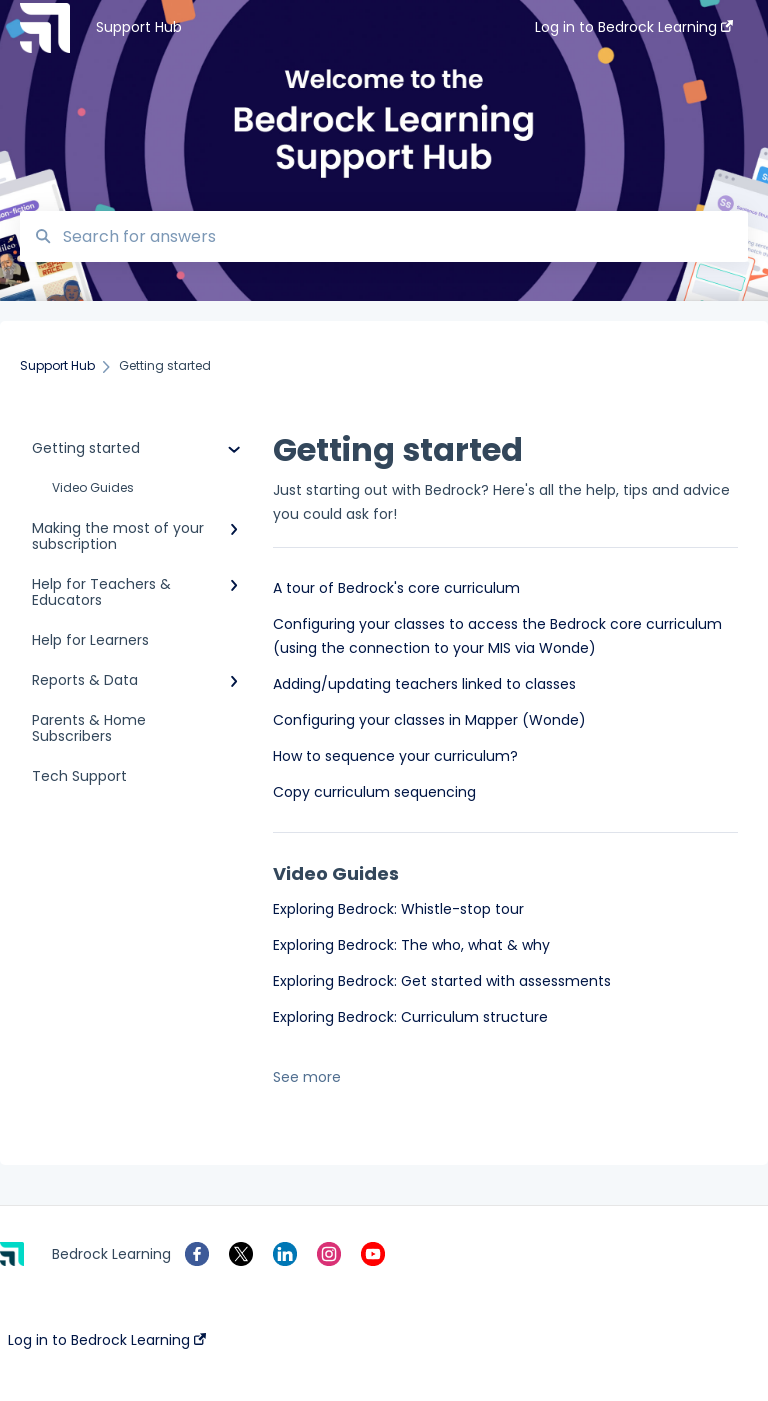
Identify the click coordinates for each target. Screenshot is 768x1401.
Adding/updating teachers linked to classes (424, 684)
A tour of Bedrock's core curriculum (396, 588)
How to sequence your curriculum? (395, 756)
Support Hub (139, 27)
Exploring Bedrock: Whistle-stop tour (398, 909)
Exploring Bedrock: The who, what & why (411, 945)
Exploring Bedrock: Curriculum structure (410, 1017)
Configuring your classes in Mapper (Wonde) (429, 720)
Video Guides (93, 487)
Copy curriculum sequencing (374, 792)
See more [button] (307, 1077)
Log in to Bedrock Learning (107, 1340)
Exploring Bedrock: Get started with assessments (442, 981)
